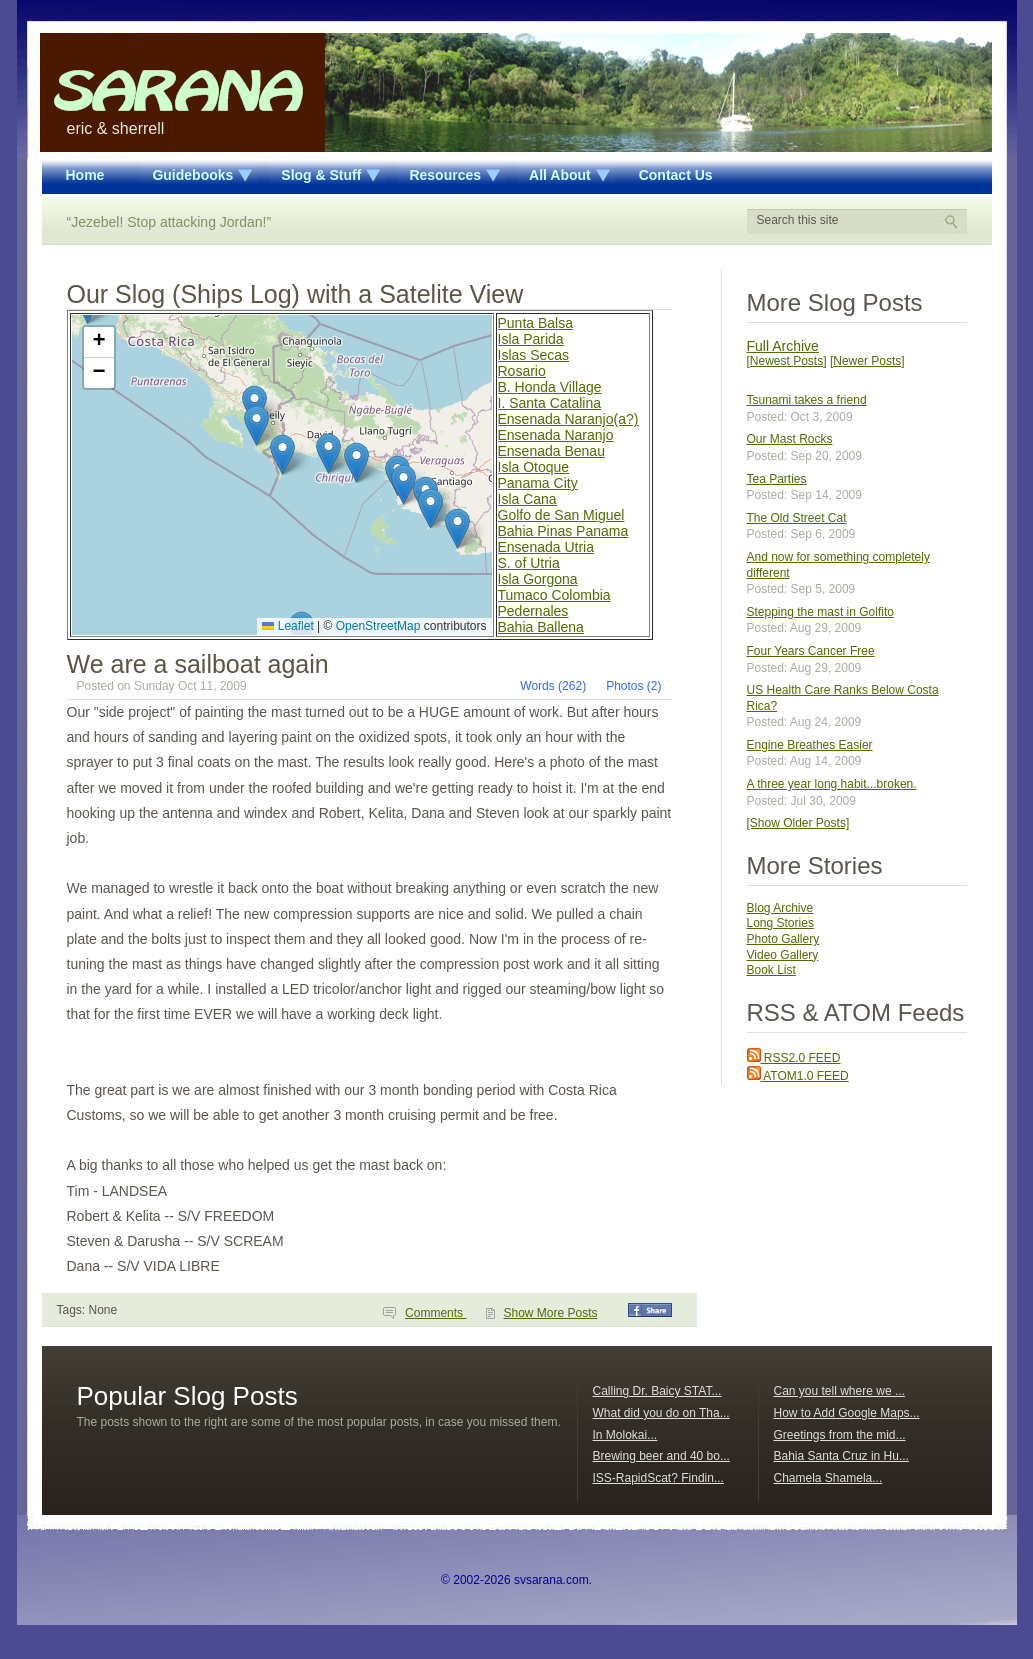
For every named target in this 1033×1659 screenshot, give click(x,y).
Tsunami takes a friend (807, 400)
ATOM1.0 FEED (798, 1076)
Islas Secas (534, 355)
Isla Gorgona (538, 579)
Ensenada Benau (551, 451)
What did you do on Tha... (661, 1413)
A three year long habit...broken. (832, 784)
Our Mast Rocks (790, 439)
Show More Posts (550, 1313)
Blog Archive (780, 908)
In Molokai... (625, 1435)
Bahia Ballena (541, 627)
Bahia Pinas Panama (563, 531)
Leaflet (287, 626)
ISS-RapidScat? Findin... (658, 1478)
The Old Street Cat (797, 518)
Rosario (522, 371)
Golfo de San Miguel (561, 515)
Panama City (538, 483)
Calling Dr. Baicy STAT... (657, 1391)
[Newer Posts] (867, 361)
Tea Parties (777, 479)
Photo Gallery (783, 939)
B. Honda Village (550, 387)
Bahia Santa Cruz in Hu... (841, 1456)
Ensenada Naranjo (556, 435)
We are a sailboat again (198, 664)
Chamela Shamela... (828, 1478)
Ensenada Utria (546, 547)
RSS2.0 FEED (794, 1058)
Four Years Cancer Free (811, 651)
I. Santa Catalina (550, 403)
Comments (435, 1313)
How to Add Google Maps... (847, 1413)
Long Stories (780, 923)
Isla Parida (531, 339)
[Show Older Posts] (798, 823)
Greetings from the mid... (840, 1435)
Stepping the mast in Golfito (820, 612)
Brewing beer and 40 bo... (661, 1456)
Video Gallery (783, 955)
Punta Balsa (536, 323)
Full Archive (783, 346)
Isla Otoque (534, 467)
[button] (282, 454)
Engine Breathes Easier (810, 745)
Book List (771, 970)
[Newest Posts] (787, 361)
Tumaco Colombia (554, 595)
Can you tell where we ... (839, 1391)
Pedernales (533, 611)
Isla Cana (527, 499)
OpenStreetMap (378, 626)
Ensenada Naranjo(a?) (568, 419)
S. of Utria (529, 563)
